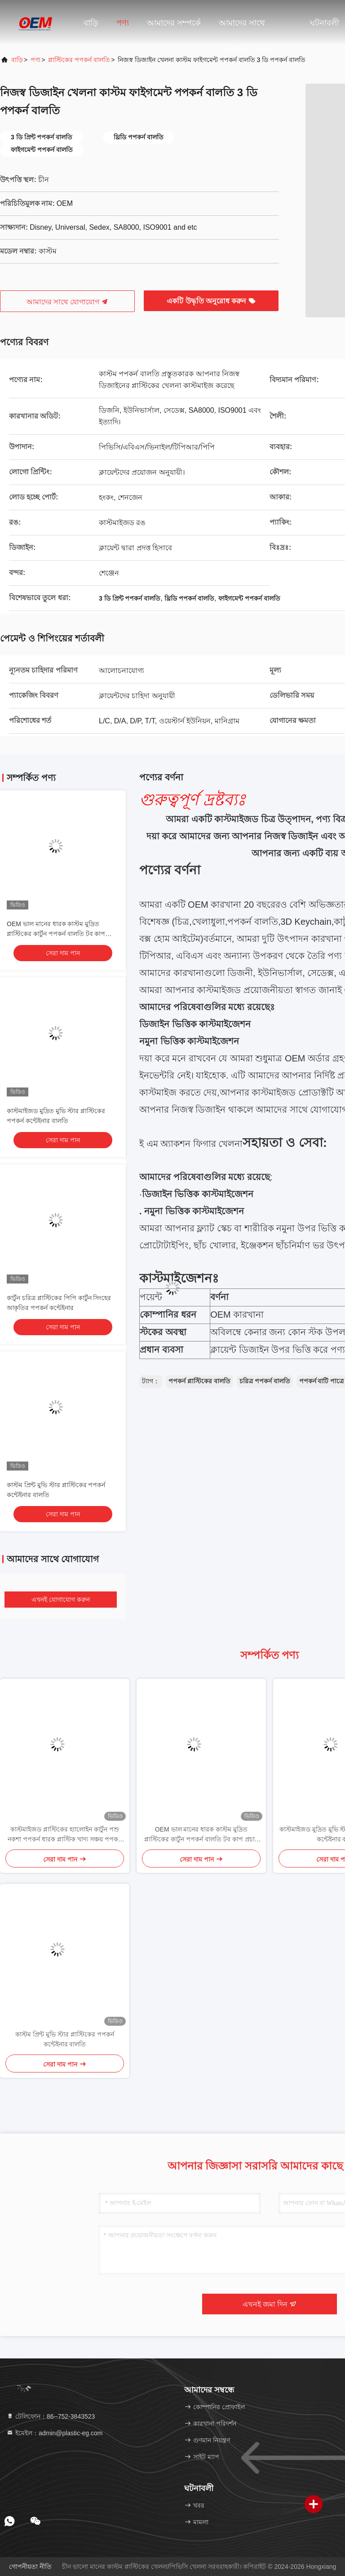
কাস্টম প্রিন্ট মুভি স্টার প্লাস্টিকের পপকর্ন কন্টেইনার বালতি (64, 2039)
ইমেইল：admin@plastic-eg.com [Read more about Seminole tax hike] (54, 2433)
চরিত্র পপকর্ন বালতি (264, 1381)
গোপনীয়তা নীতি (30, 2566)
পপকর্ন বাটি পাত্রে (321, 1381)
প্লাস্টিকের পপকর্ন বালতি (79, 59)
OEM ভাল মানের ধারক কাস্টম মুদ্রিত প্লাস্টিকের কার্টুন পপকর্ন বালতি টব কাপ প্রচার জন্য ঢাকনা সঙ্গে (56, 933)
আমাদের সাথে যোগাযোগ (67, 302)
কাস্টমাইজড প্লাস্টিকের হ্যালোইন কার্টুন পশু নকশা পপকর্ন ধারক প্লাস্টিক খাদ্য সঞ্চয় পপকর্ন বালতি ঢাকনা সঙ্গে (64, 1835)
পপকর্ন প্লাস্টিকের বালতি (199, 1381)
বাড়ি (91, 22)
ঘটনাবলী (324, 22)
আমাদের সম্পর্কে (174, 22)
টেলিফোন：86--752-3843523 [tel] (50, 2416)
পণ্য (122, 22)
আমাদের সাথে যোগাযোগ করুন (245, 27)
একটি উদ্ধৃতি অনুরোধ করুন (211, 301)
